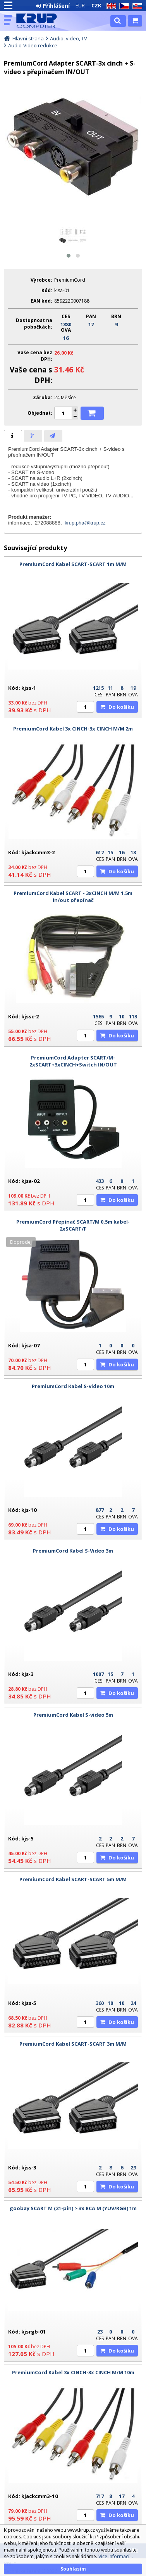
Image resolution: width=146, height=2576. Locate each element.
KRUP (39, 20)
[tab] (13, 436)
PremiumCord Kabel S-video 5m (73, 1714)
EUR (80, 5)
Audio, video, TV (68, 38)
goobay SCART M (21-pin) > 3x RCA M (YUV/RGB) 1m (73, 2208)
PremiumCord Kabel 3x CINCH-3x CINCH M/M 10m (73, 2372)
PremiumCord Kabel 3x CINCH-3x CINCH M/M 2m (73, 728)
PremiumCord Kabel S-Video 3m (73, 1550)
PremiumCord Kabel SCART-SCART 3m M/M (73, 2043)
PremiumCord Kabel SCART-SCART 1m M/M (73, 564)
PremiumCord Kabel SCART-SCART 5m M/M (73, 1879)
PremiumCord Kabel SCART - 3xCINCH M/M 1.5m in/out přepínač (73, 897)
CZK (96, 5)
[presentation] (13, 436)
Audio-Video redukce (32, 45)
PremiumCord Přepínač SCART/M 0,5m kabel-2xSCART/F (73, 1225)
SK (136, 6)
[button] (68, 256)
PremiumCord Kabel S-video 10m (73, 1386)
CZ (123, 6)
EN (110, 6)
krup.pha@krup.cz (85, 523)
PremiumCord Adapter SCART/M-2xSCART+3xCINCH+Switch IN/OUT (73, 1061)
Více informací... (115, 2556)
